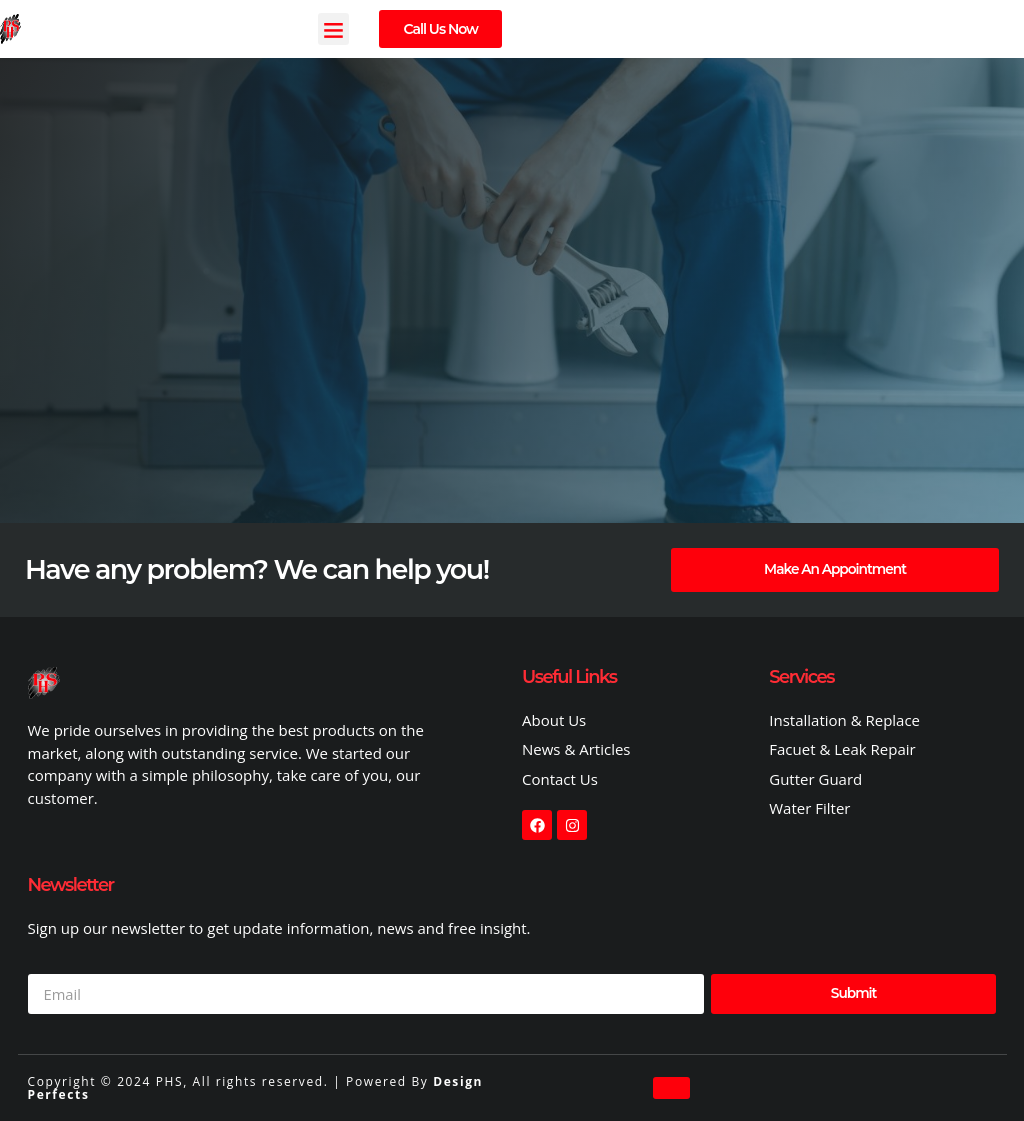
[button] (334, 29)
